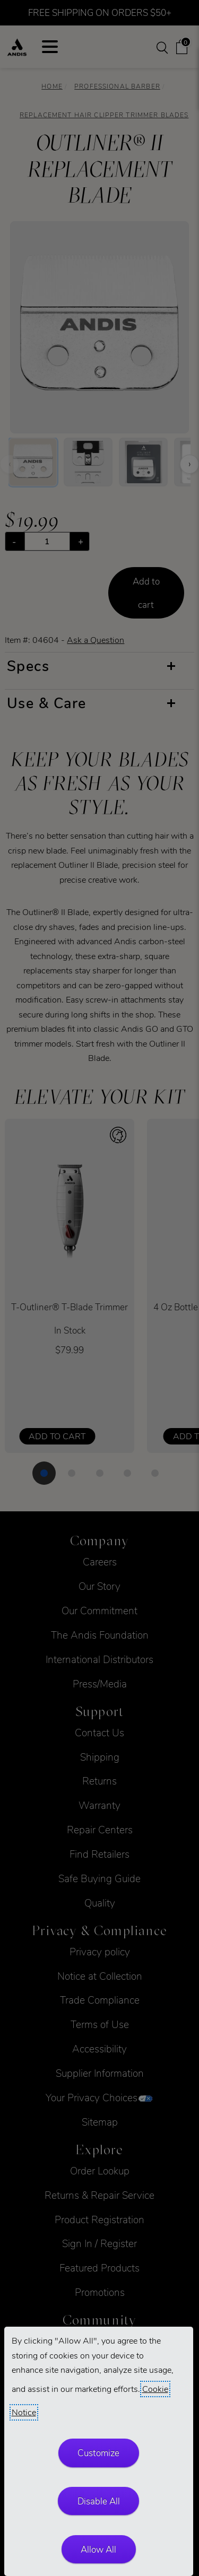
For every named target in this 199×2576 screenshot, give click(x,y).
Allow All (98, 2549)
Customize (98, 2453)
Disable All (98, 2501)
